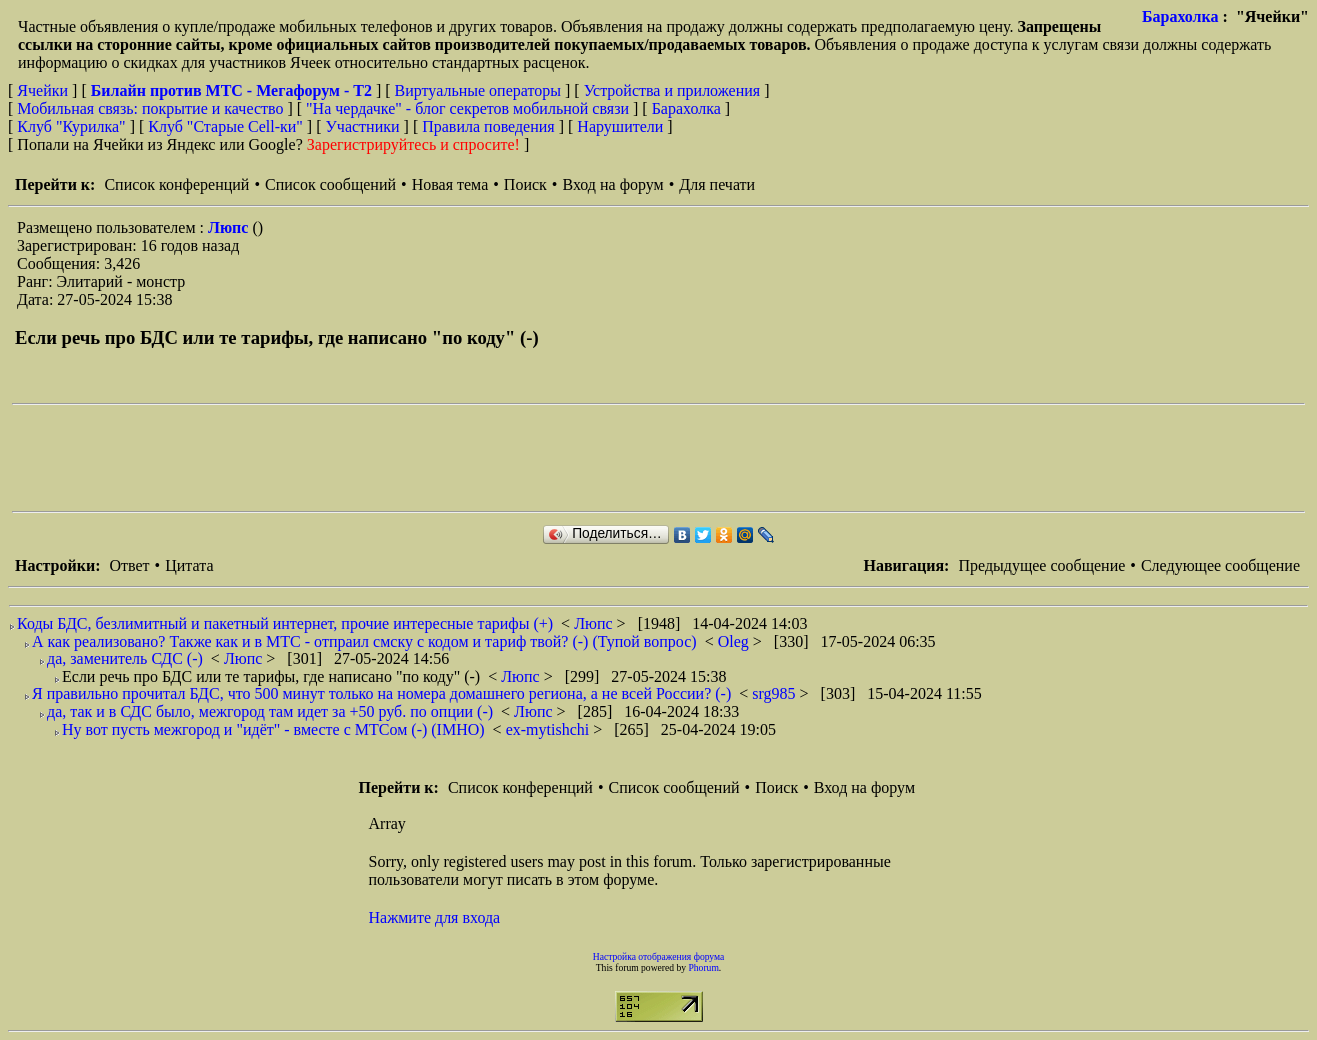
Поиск (525, 184)
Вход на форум (612, 184)
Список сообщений (330, 184)
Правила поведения (488, 126)
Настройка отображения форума (659, 956)
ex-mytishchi (550, 729)
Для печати (717, 184)
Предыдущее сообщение (1041, 565)
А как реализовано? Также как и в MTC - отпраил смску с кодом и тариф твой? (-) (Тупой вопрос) (364, 641)
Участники (363, 126)
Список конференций (176, 184)
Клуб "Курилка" (71, 126)
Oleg (735, 641)
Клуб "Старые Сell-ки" (225, 126)
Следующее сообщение (1220, 565)
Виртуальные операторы (478, 90)
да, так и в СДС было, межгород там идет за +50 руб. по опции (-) (270, 711)
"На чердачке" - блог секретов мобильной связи (467, 108)
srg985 (775, 693)
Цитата (189, 565)
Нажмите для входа (435, 917)
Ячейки (44, 90)
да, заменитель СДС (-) (125, 658)
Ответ (129, 565)
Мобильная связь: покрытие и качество (150, 108)
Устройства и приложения (672, 90)
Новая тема (450, 184)
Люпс (230, 227)
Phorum (703, 967)
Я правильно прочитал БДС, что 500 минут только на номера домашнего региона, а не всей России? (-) (381, 693)
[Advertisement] (376, 458)
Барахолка (1180, 16)
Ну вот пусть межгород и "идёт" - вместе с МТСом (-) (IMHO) (273, 729)
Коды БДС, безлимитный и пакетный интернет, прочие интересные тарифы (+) (285, 623)
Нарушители (620, 126)
